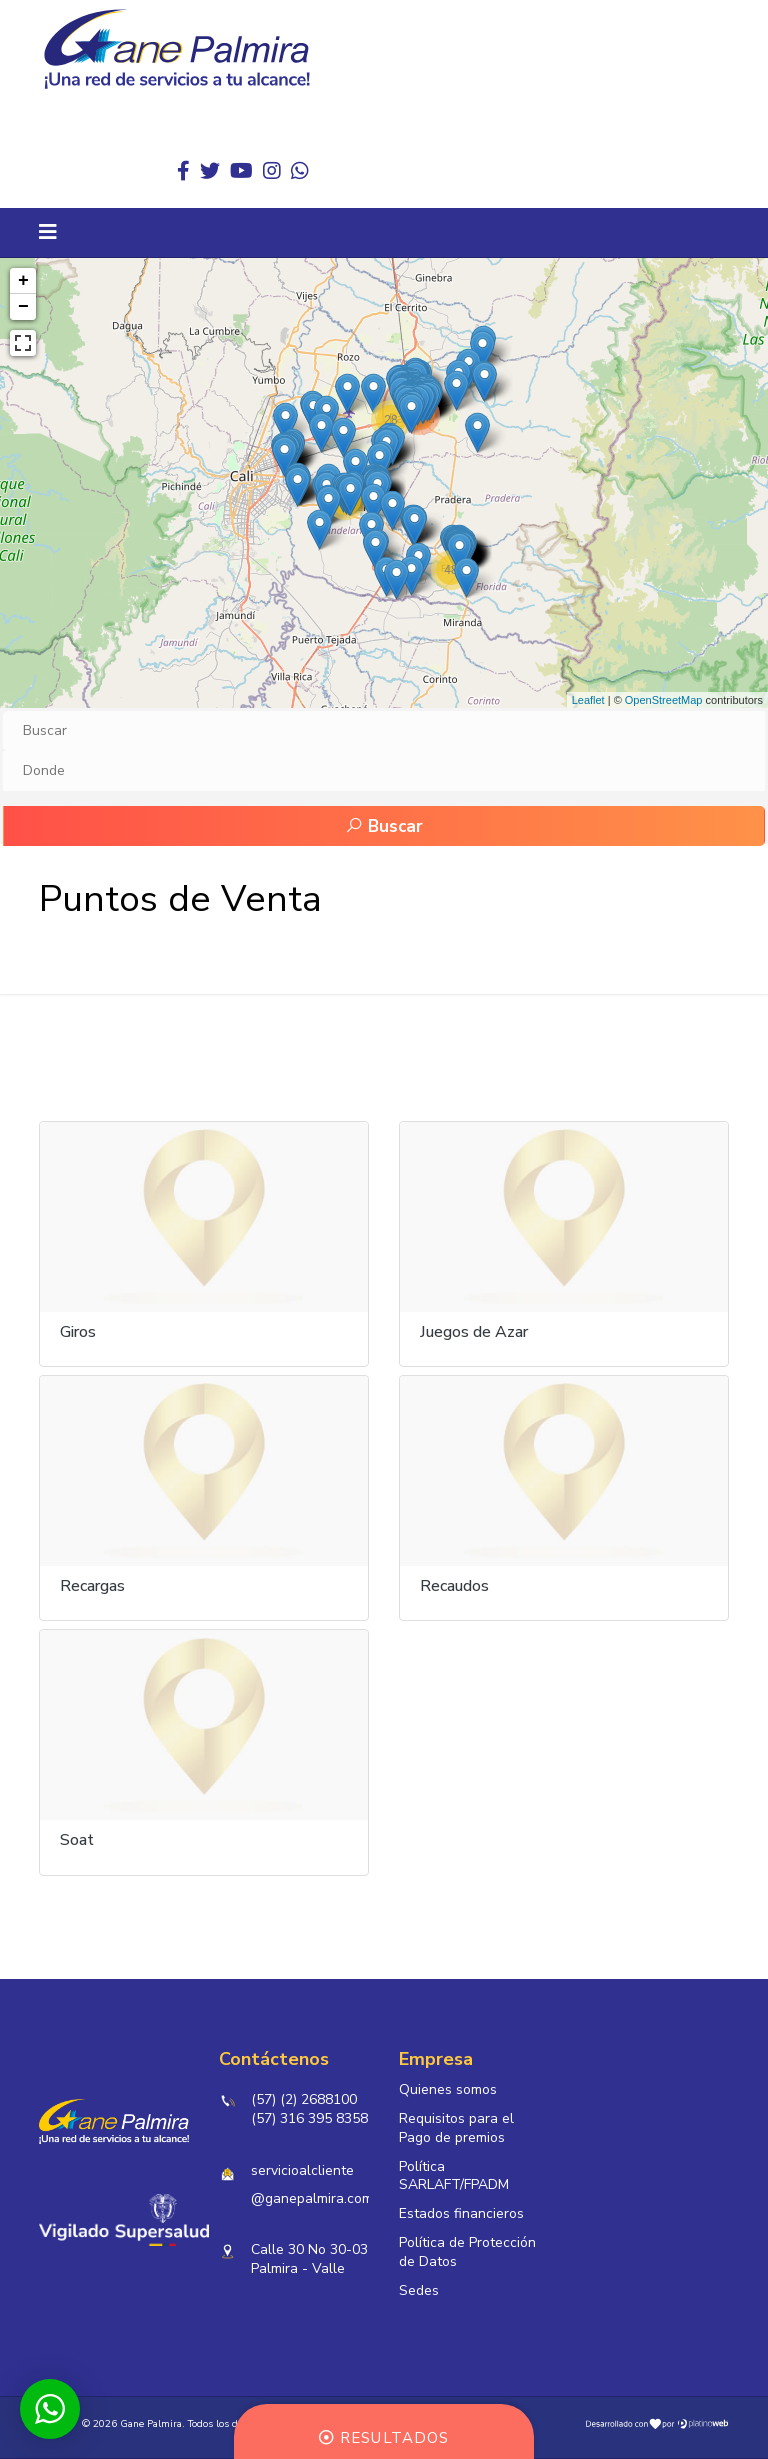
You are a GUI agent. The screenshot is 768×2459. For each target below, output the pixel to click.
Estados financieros (461, 2215)
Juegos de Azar (474, 1332)
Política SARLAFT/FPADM (454, 2176)
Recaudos (454, 1586)
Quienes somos (448, 2090)
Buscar (384, 826)
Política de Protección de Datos (467, 2253)
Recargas (92, 1586)
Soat (77, 1840)
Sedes (419, 2291)
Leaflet (588, 700)
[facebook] (183, 171)
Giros (78, 1332)
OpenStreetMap (664, 700)
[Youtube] (241, 171)
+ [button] (23, 281)
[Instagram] (272, 171)
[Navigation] (48, 233)
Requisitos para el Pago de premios (456, 2128)
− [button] (23, 307)
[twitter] (210, 171)
